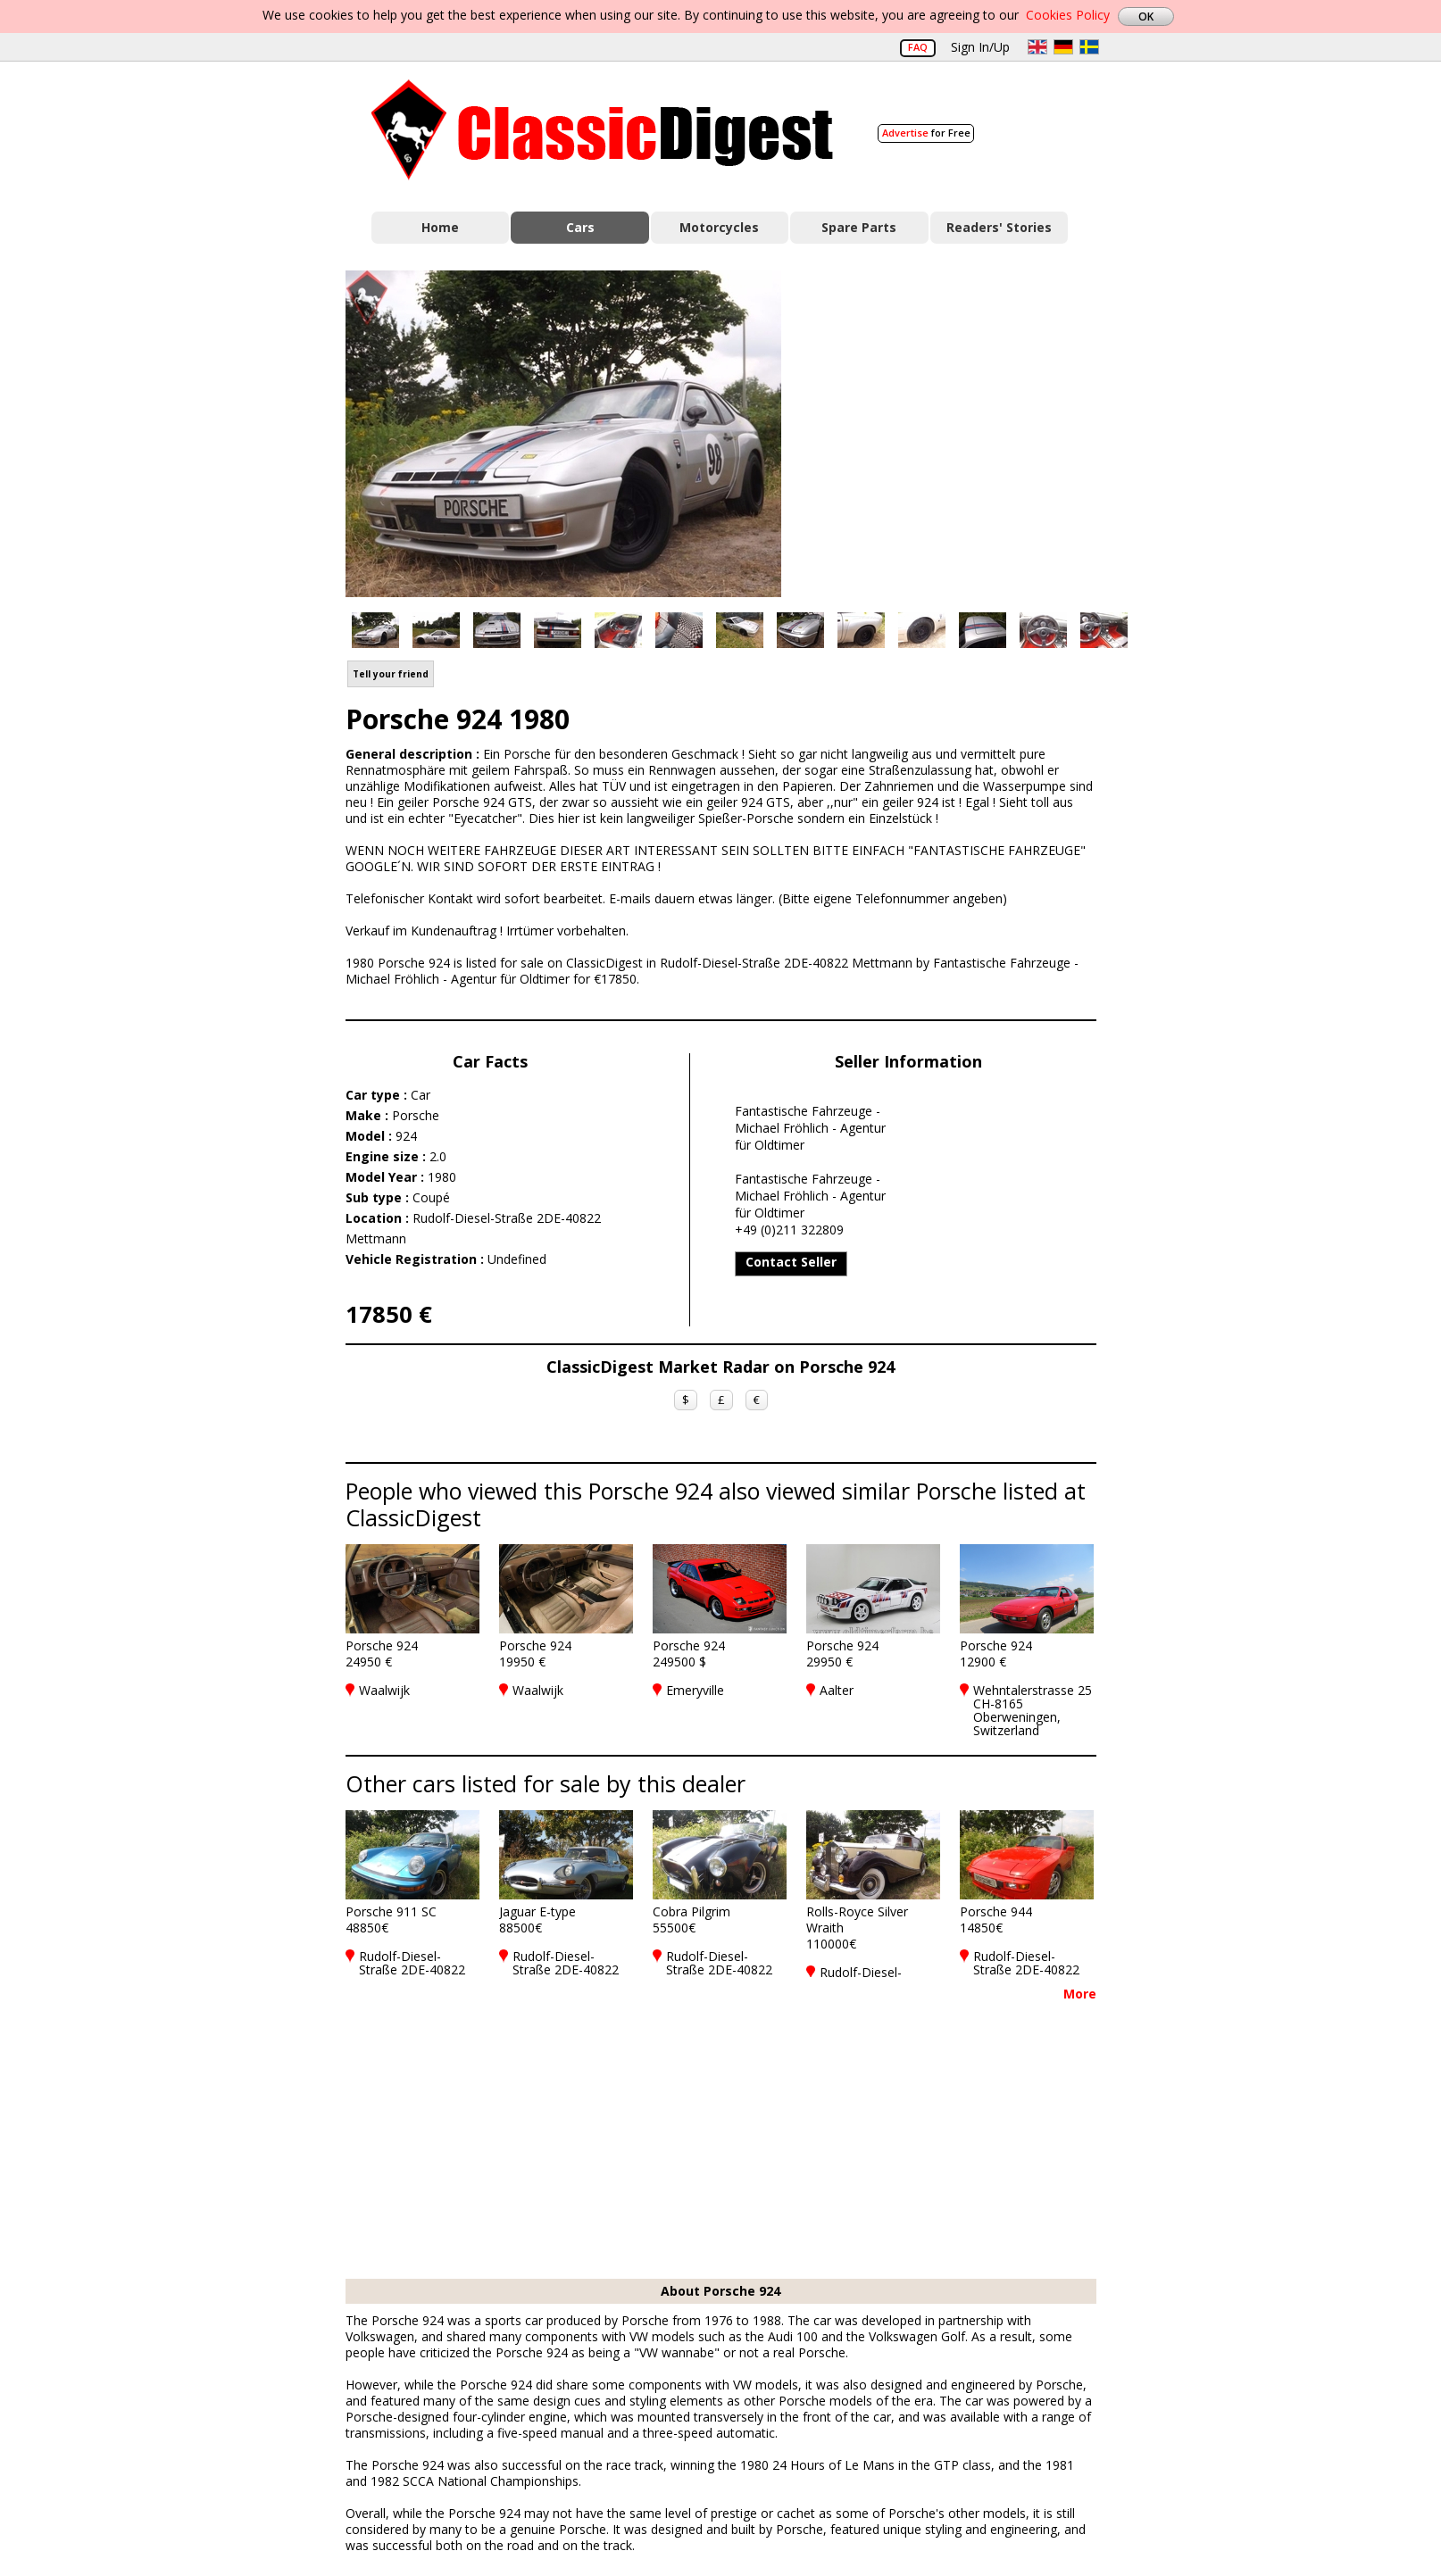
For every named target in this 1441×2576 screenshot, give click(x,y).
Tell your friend (391, 674)
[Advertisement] (958, 431)
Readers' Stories (999, 227)
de (1063, 46)
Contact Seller (791, 1261)
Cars (580, 227)
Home (440, 227)
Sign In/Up (980, 46)
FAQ (918, 47)
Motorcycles (719, 227)
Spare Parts (858, 227)
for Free (926, 132)
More (1079, 1993)
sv (1089, 46)
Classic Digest (602, 129)
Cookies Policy (1068, 14)
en (1037, 46)
